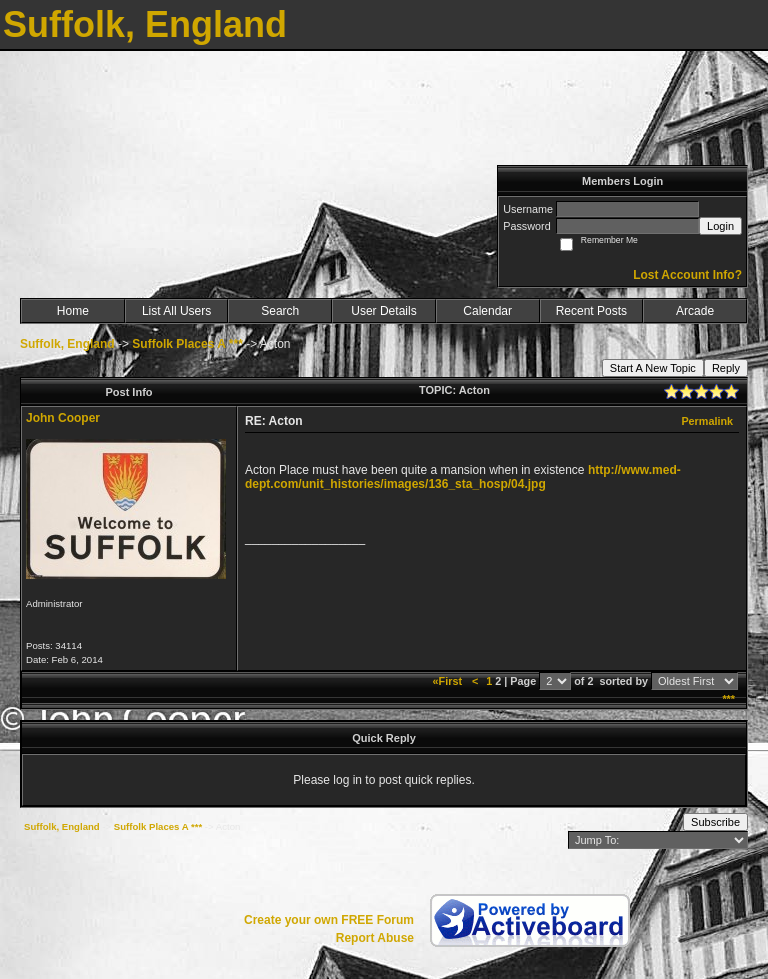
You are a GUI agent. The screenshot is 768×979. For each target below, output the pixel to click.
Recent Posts (591, 311)
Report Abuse (375, 938)
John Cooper (63, 418)
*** (728, 699)
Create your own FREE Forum (329, 920)
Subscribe (715, 822)
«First (449, 681)
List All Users (176, 311)
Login (720, 226)
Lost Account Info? (687, 275)
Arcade (695, 311)
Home (73, 311)
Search (280, 311)
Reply (726, 368)
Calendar (487, 311)
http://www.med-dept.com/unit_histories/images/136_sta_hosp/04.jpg (463, 477)
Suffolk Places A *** (187, 344)
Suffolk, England (67, 344)
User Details (383, 311)
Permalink (707, 421)
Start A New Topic (653, 368)
